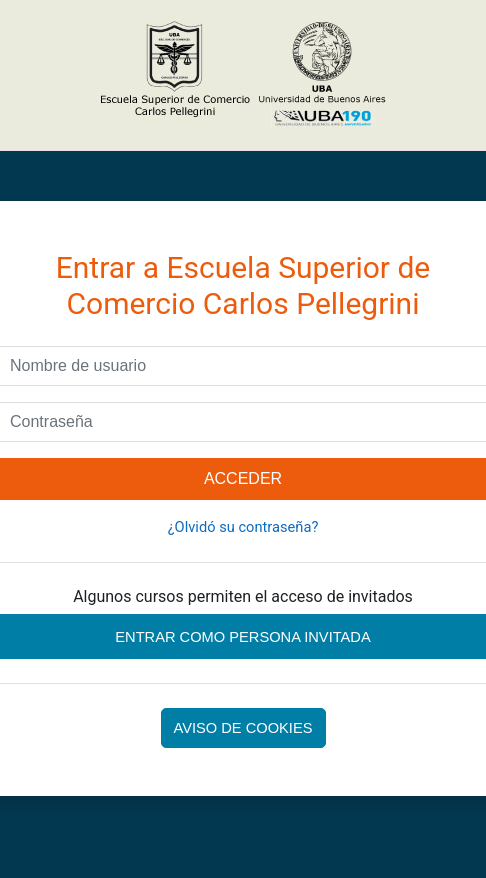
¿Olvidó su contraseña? (243, 527)
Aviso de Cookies (243, 728)
